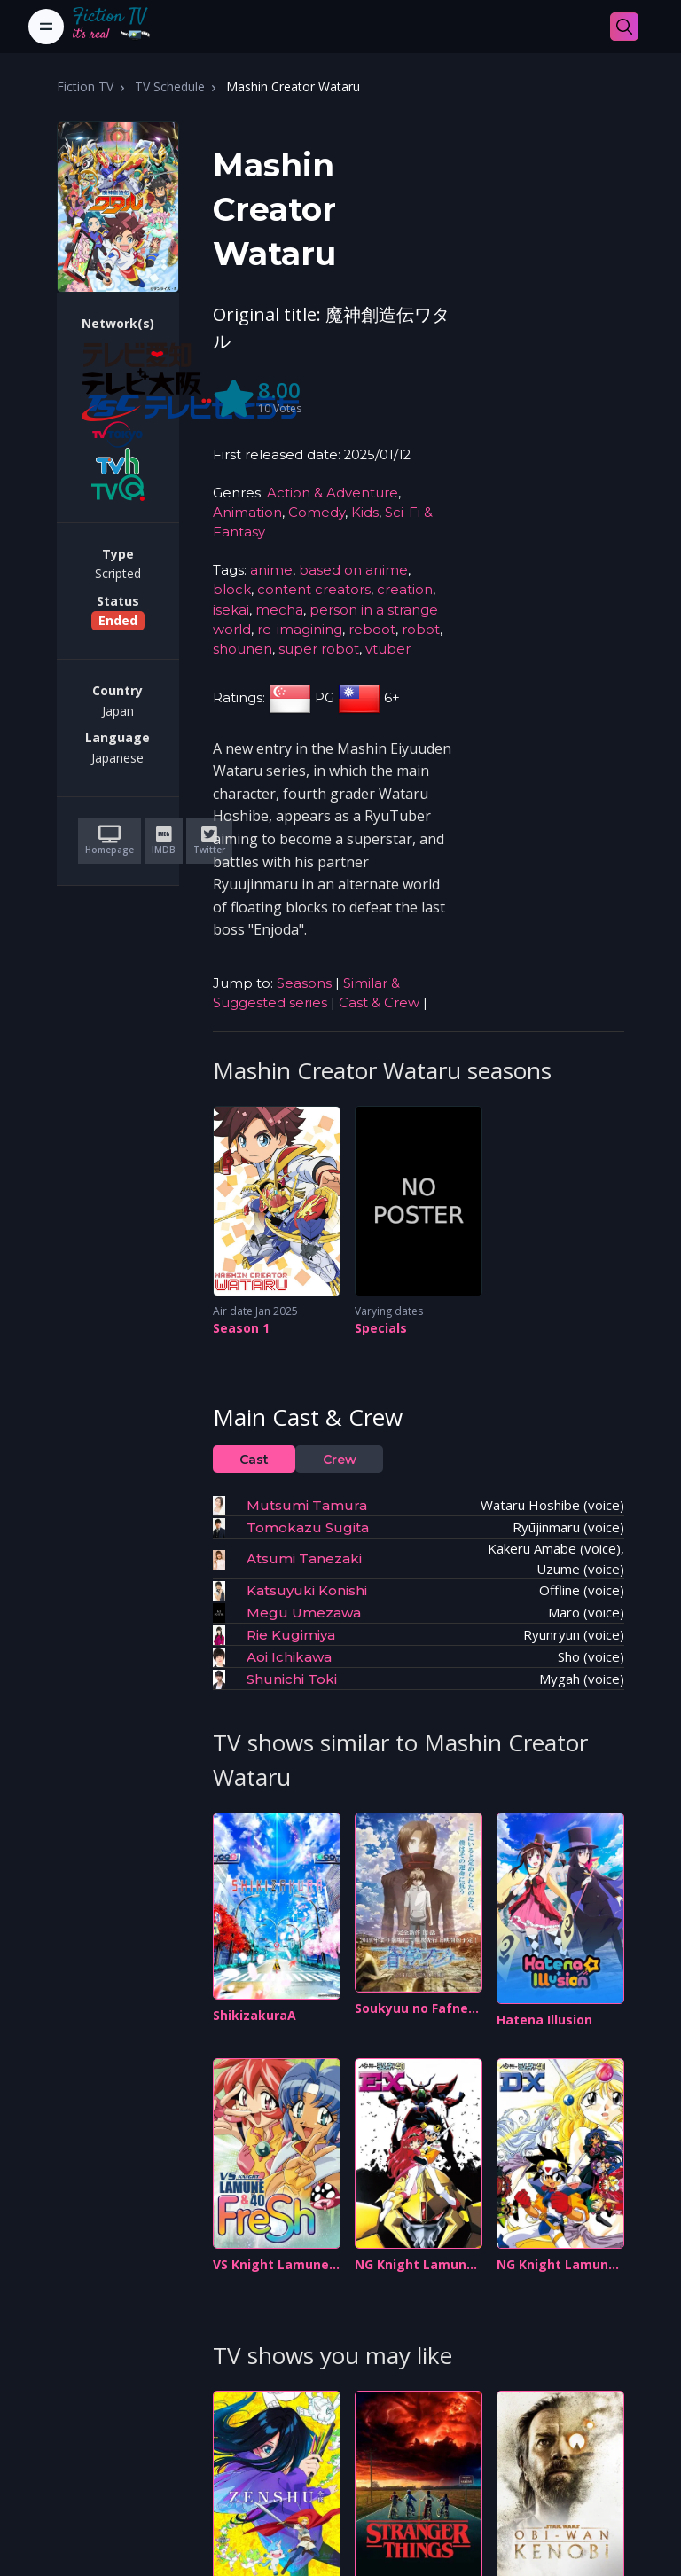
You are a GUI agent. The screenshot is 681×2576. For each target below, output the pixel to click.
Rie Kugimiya (291, 1634)
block (232, 590)
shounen (242, 649)
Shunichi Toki (292, 1679)
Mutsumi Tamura (307, 1505)
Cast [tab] (254, 1460)
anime (271, 570)
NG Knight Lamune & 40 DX (556, 2265)
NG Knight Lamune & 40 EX (414, 2265)
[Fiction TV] (120, 26)
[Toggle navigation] (46, 26)
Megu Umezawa (304, 1612)
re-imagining (299, 630)
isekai (231, 610)
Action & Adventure (332, 493)
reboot (371, 630)
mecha (279, 610)
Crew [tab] (339, 1460)
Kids (365, 513)
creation (405, 590)
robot (421, 630)
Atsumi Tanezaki (304, 1558)
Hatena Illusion (544, 2019)
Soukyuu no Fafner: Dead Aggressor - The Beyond (416, 2009)
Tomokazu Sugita (308, 1527)
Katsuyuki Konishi (307, 1590)
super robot (318, 649)
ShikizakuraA (254, 2015)
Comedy (316, 513)
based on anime (353, 570)
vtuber (388, 649)
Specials (381, 1327)
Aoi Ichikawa (289, 1656)
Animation (247, 513)
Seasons (304, 983)
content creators (314, 590)
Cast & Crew (379, 1003)
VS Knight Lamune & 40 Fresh (271, 2265)
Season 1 (241, 1327)
